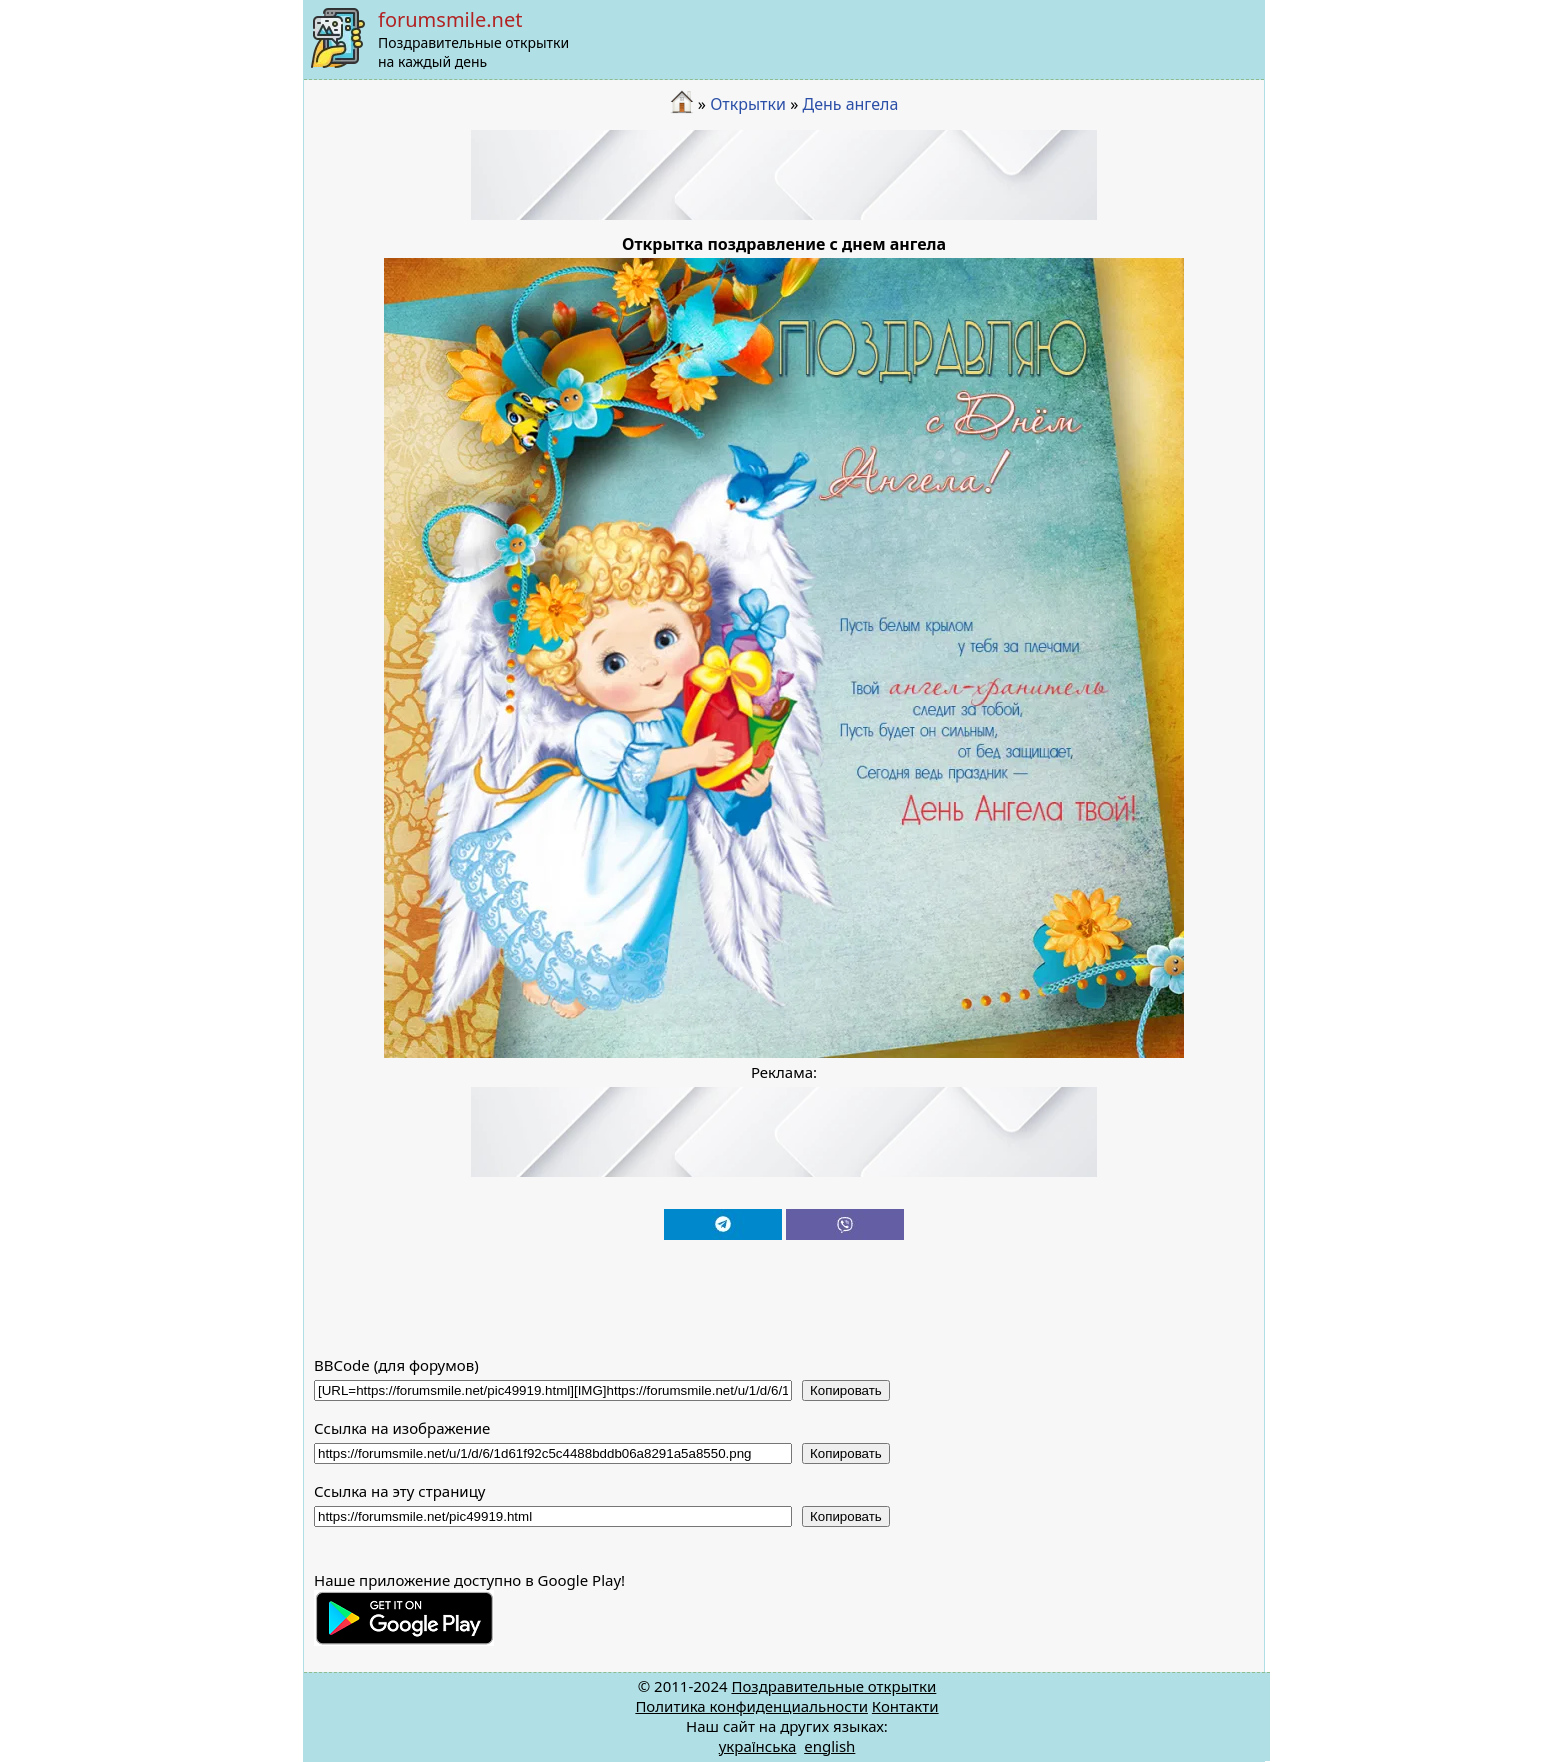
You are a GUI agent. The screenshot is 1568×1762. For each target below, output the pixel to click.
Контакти (905, 1706)
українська (758, 1746)
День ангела (850, 104)
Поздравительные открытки (833, 1686)
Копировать (846, 1390)
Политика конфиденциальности (751, 1706)
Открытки (748, 104)
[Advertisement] (784, 175)
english (829, 1746)
